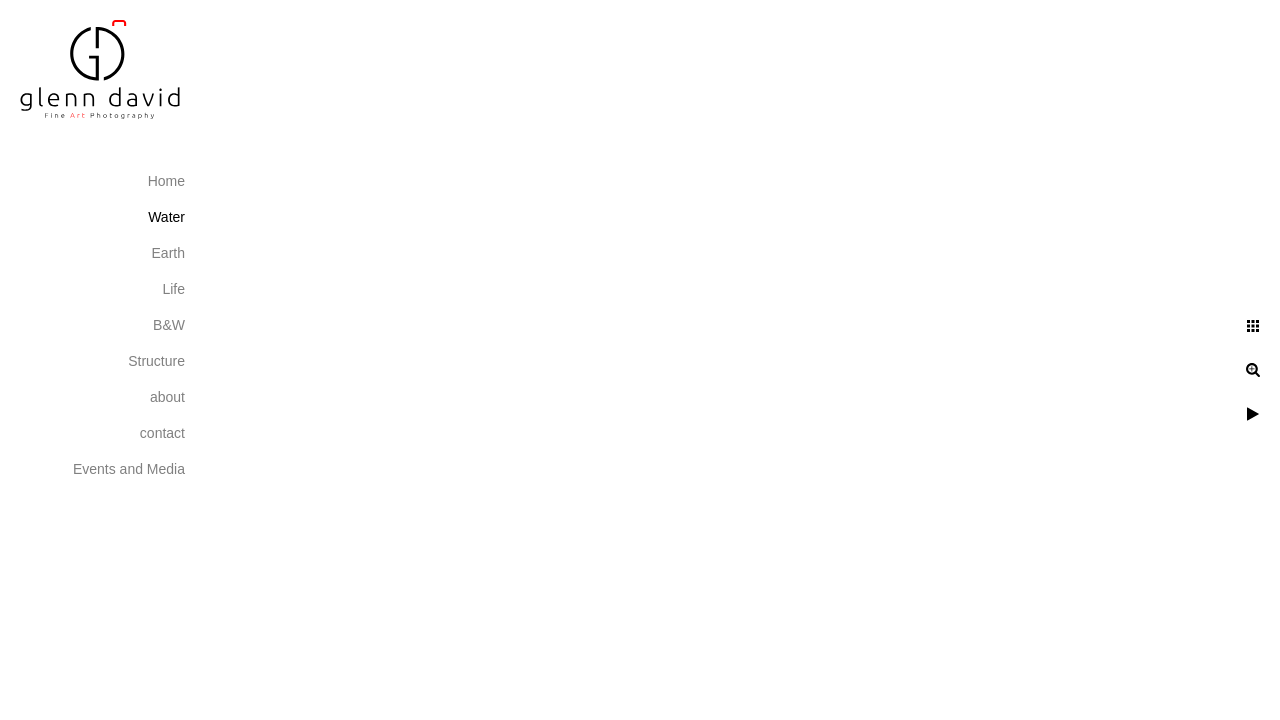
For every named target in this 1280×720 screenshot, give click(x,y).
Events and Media (129, 469)
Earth (168, 253)
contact (162, 433)
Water (166, 217)
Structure (156, 361)
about (167, 397)
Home (166, 181)
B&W (169, 325)
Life (173, 289)
